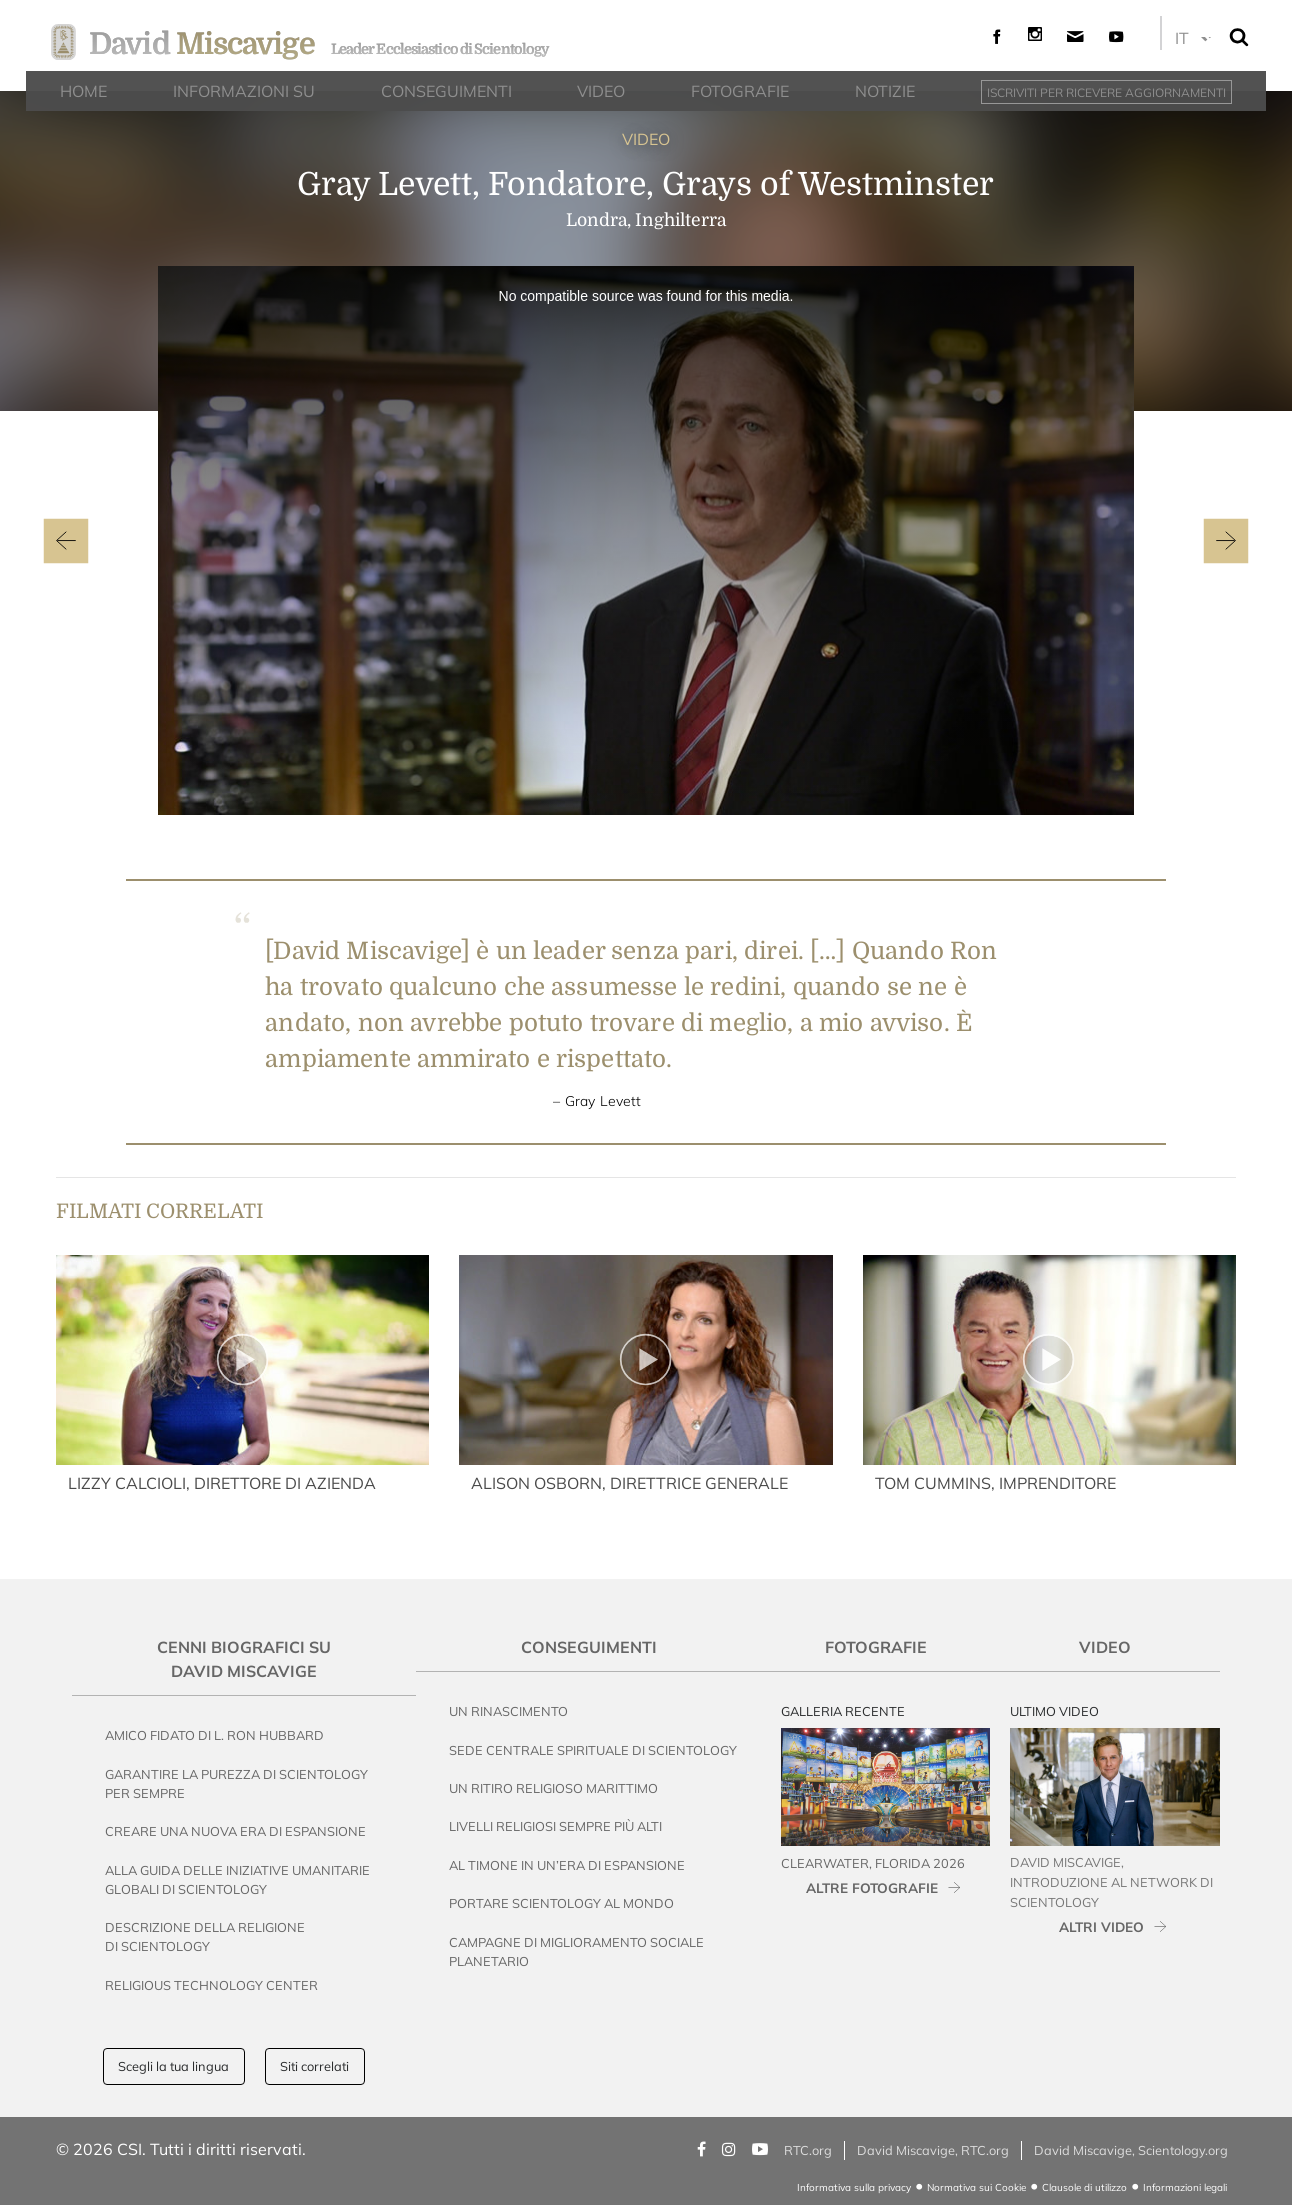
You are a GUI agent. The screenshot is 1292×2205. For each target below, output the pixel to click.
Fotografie (876, 1647)
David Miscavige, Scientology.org (1131, 2150)
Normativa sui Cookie (976, 2187)
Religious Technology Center (211, 1985)
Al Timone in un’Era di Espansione (567, 1865)
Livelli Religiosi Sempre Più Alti (555, 1826)
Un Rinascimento (508, 1711)
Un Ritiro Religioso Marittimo (553, 1788)
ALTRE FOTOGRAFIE (872, 1887)
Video (1105, 1647)
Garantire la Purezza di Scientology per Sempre (236, 1783)
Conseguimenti (589, 1647)
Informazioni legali (1185, 2187)
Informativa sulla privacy (854, 2187)
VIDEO (646, 139)
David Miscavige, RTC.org (933, 2150)
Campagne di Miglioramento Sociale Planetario (576, 1951)
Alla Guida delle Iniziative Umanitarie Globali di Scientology (237, 1879)
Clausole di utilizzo (1084, 2187)
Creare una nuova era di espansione (235, 1831)
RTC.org (808, 2150)
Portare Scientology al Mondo (561, 1903)
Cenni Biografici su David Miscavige (244, 1659)
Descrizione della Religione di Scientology (205, 1936)
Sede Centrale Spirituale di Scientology (593, 1750)
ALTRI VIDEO (1101, 1926)
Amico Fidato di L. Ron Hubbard (214, 1735)
